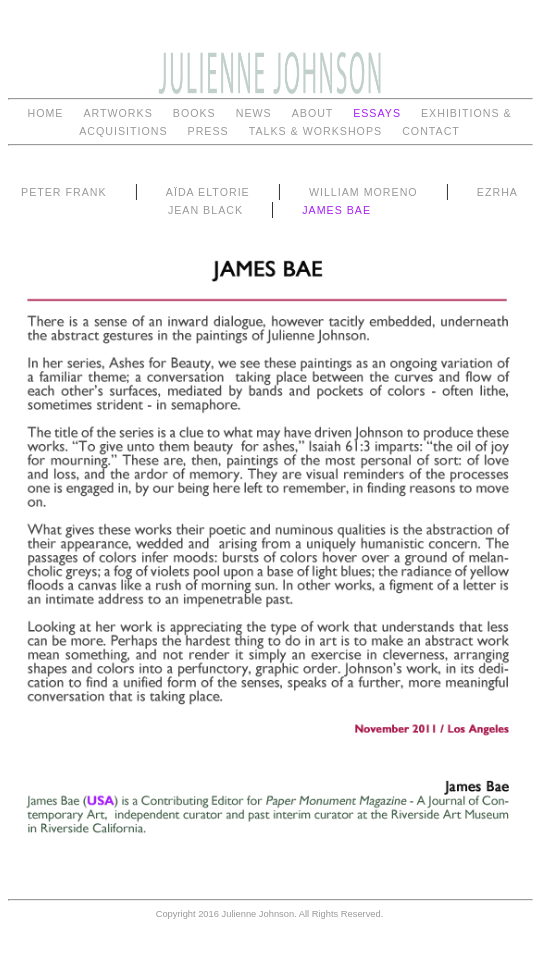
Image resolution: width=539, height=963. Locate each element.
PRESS (208, 131)
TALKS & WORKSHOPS (315, 131)
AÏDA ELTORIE (208, 192)
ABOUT (314, 113)
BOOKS (194, 113)
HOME (45, 113)
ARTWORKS (117, 113)
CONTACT (431, 131)
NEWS (254, 113)
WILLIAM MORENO (363, 192)
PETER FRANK (64, 192)
